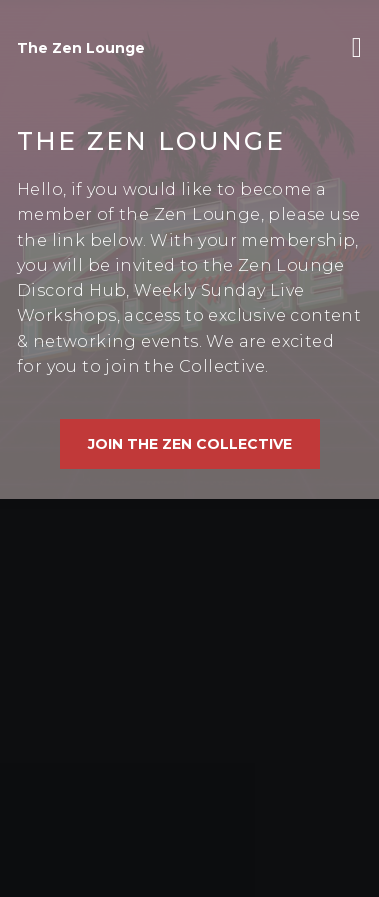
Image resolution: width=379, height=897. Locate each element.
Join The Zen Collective (190, 444)
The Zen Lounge (81, 48)
